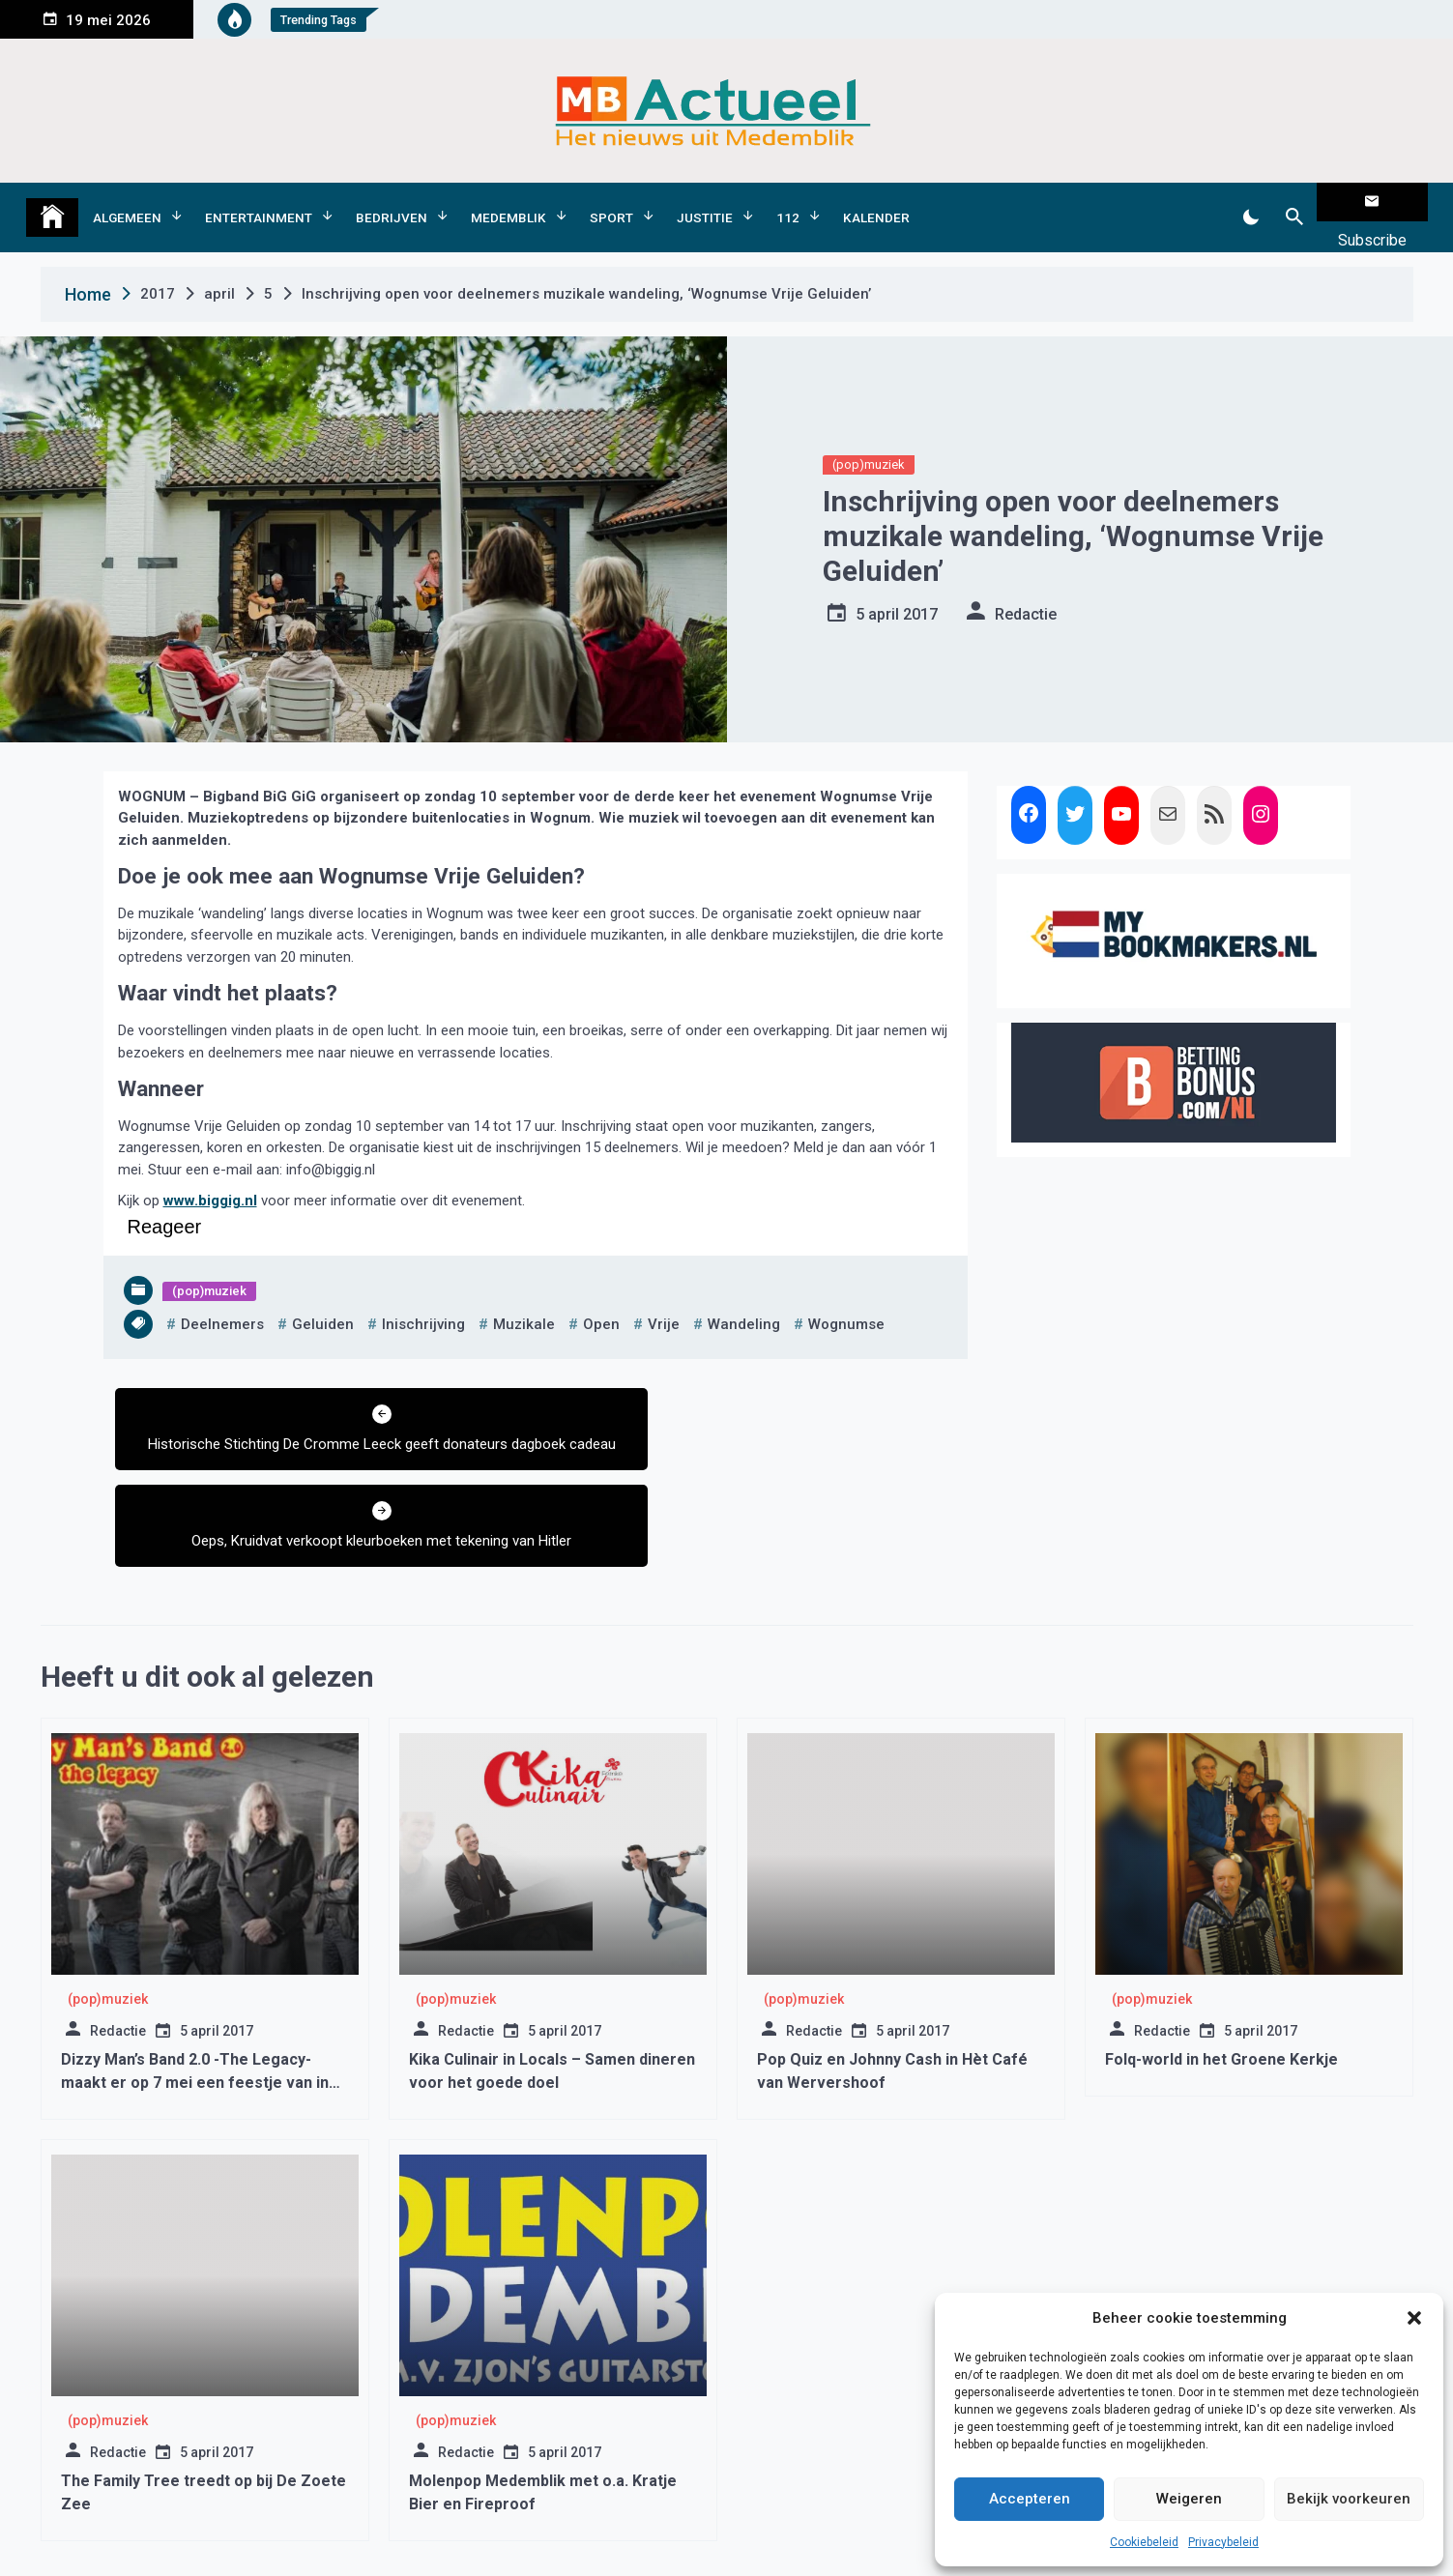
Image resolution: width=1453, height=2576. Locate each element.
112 (787, 202)
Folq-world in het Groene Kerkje (1221, 1954)
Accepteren (1029, 2498)
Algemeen (127, 202)
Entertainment (258, 202)
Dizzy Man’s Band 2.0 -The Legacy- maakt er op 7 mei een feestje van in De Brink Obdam (195, 1977)
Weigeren (1189, 2498)
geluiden (323, 1293)
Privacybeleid (1223, 2542)
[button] (1414, 2318)
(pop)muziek (868, 434)
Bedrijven (391, 202)
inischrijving (423, 1293)
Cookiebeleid (1144, 2542)
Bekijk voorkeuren (1348, 2498)
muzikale (524, 1293)
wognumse (846, 1293)
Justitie (705, 202)
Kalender (876, 202)
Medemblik (508, 202)
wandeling (744, 1293)
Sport (611, 202)
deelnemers (222, 1293)
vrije (664, 1293)
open (601, 1293)
